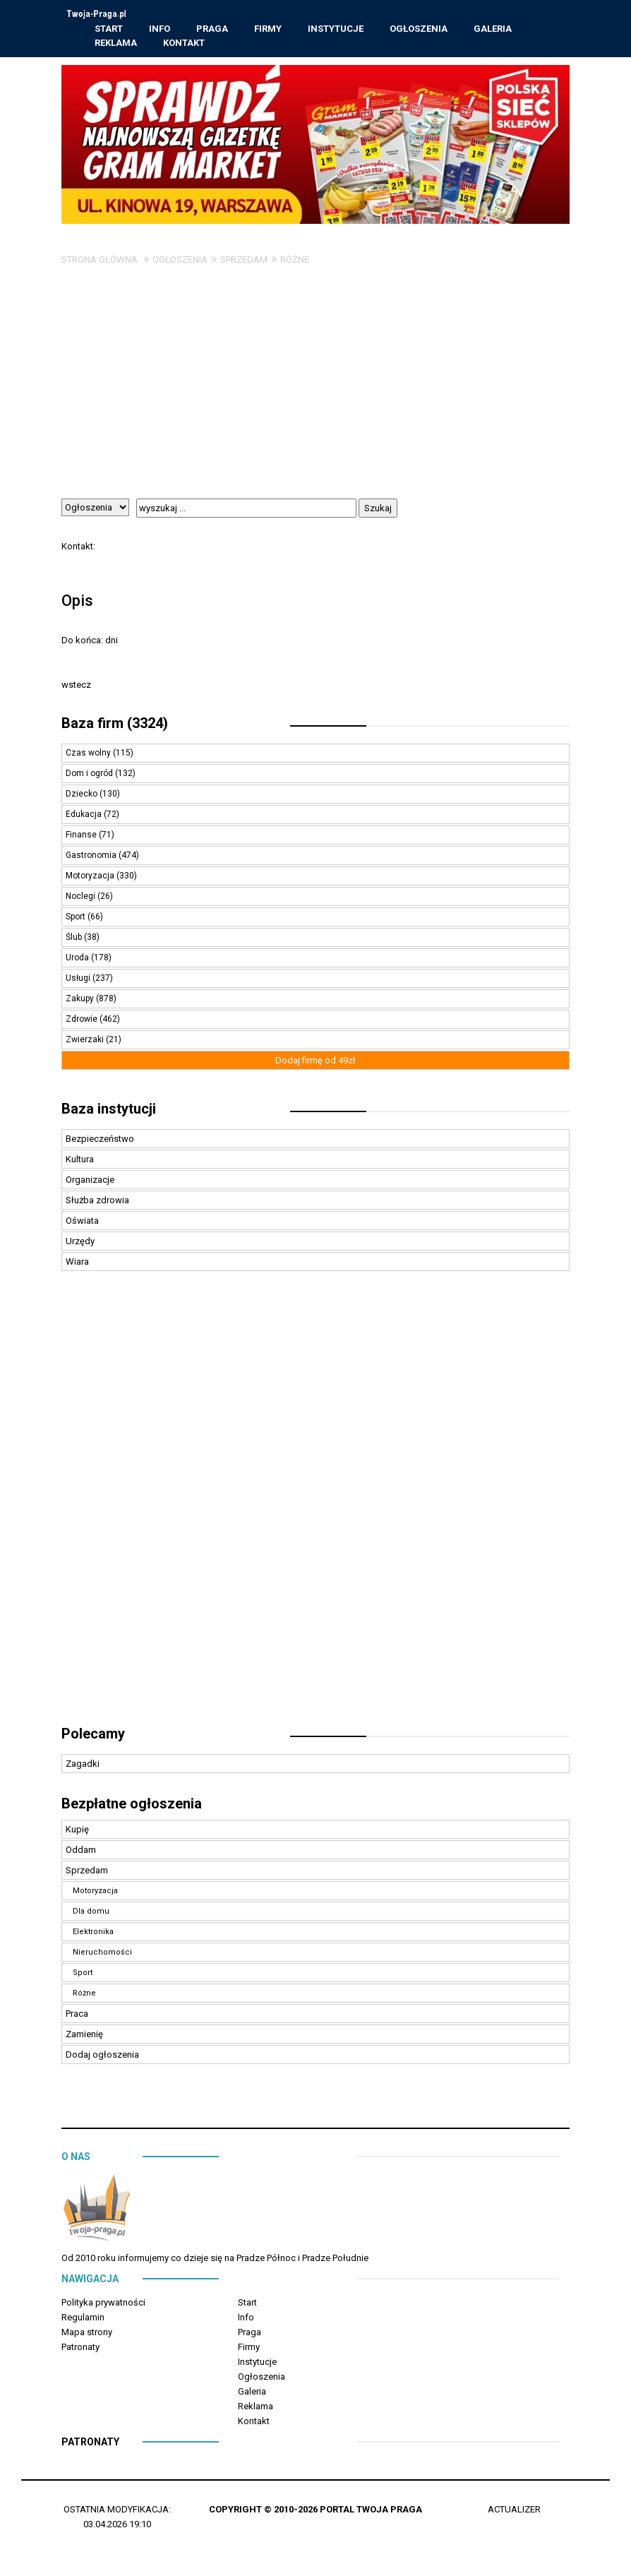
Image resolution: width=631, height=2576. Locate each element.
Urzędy (80, 1243)
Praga (213, 29)
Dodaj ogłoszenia (102, 2056)
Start (109, 29)
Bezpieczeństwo (100, 1140)
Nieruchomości (102, 1954)
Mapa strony (86, 2334)
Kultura (80, 1161)
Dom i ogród (90, 775)
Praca (77, 2015)
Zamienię (84, 2036)
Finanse (82, 837)
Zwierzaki (86, 1041)
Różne (294, 261)
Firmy (268, 29)
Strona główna (99, 261)
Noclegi (81, 898)
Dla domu (91, 1913)
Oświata (82, 1222)
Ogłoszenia (419, 29)
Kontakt (184, 43)
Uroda (78, 960)
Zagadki (83, 1765)
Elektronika (93, 1933)
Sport (77, 919)
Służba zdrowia (97, 1202)
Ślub (75, 939)
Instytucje (336, 29)
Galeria (493, 29)
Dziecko (83, 796)
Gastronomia (92, 857)
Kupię (77, 1831)
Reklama (116, 43)
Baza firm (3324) (114, 725)
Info (160, 29)
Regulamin (82, 2319)
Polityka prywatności (103, 2304)
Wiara (77, 1263)
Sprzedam (244, 261)
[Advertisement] (315, 395)
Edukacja (85, 816)
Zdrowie (83, 1021)
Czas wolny (89, 755)
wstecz (76, 686)
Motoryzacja (91, 878)
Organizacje (90, 1181)
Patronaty (80, 2349)
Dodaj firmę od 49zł (315, 1062)
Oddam (81, 1852)
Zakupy (81, 1001)
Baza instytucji (108, 1110)
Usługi (79, 980)
